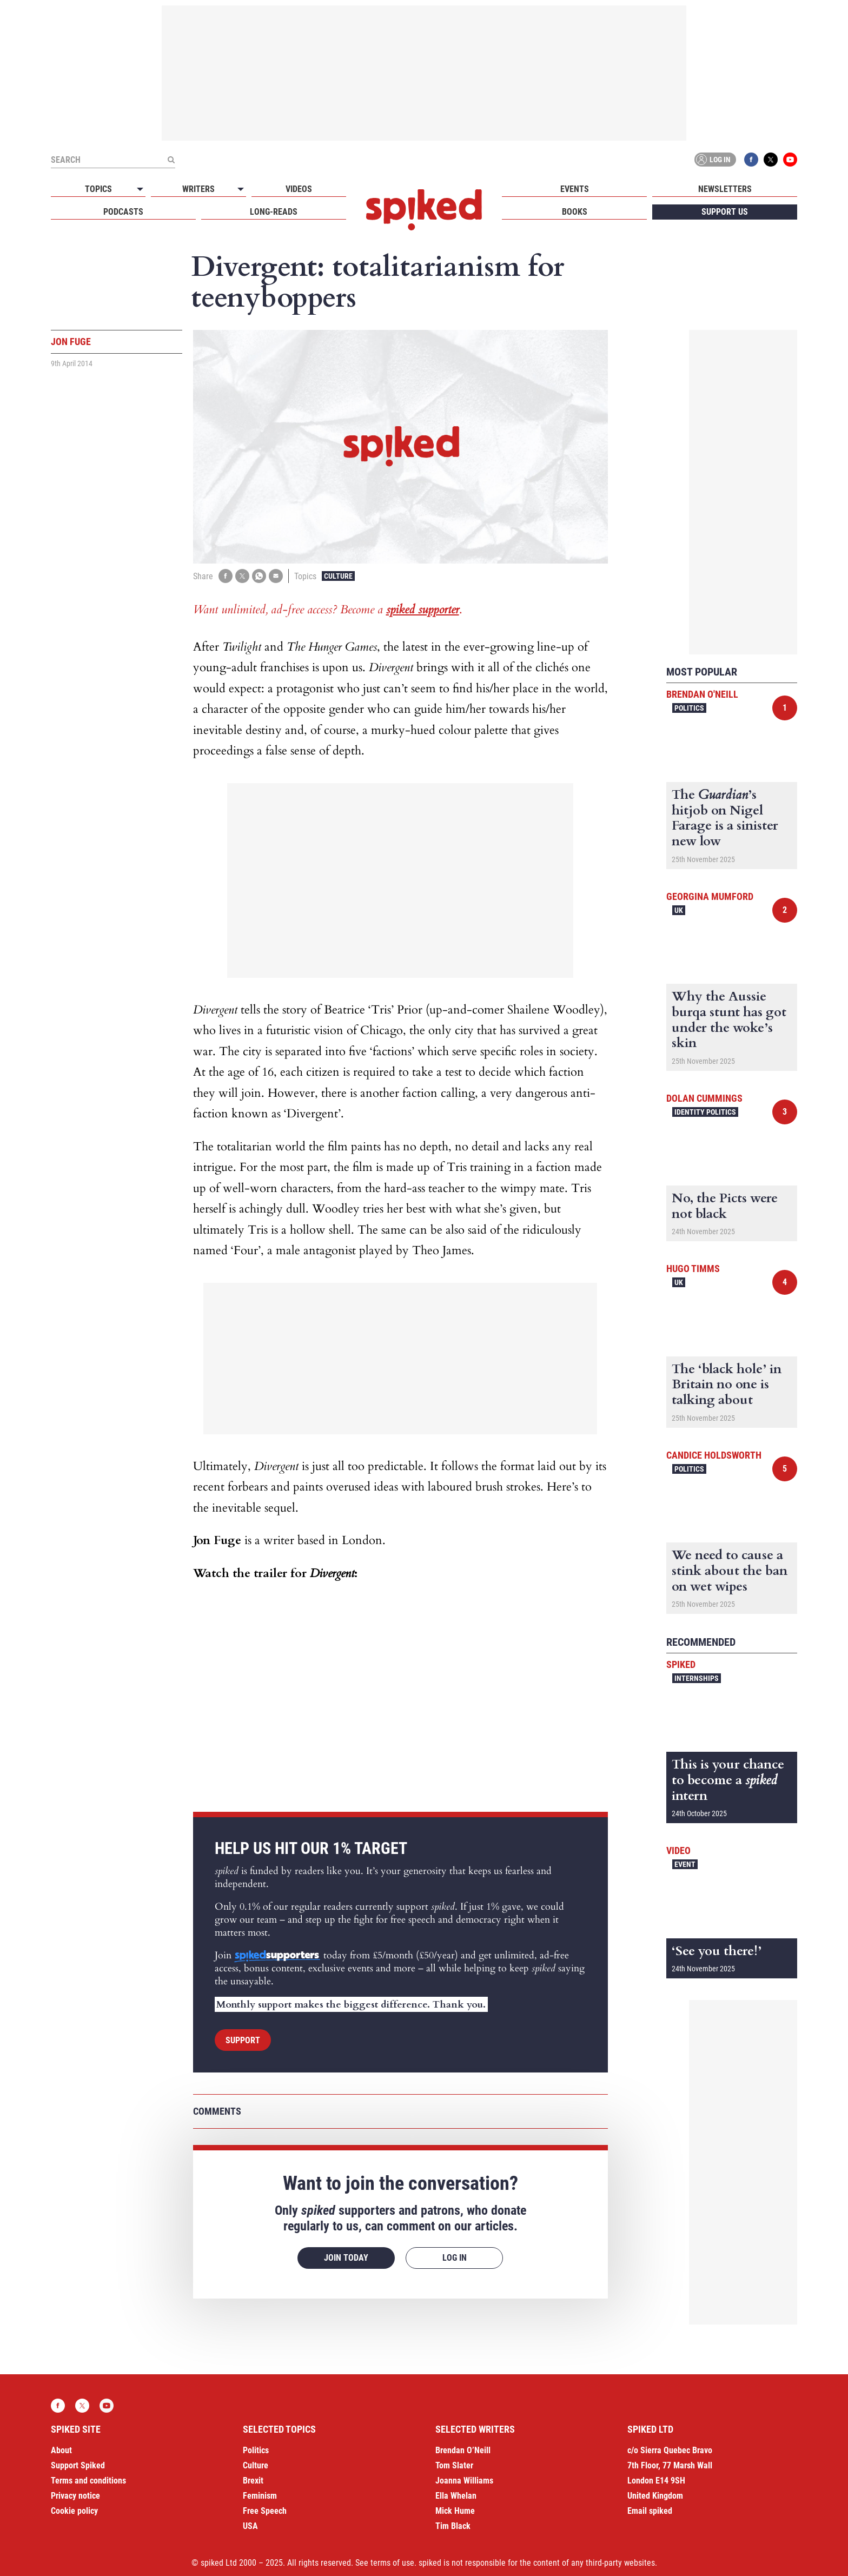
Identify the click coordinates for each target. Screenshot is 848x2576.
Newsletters (725, 189)
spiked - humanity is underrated (424, 209)
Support (243, 2040)
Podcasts (123, 212)
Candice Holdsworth (713, 1455)
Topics (98, 189)
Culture (338, 576)
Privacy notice (75, 2496)
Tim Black (453, 2526)
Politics (689, 708)
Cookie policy (74, 2511)
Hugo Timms (693, 1268)
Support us (724, 212)
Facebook (751, 160)
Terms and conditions (88, 2480)
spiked (680, 1664)
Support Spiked (78, 2465)
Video (678, 1850)
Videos (299, 189)
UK (678, 910)
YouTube (790, 160)
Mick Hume (455, 2511)
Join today (346, 2258)
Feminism (260, 2496)
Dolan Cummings (704, 1098)
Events (574, 189)
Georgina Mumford (709, 896)
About (61, 2450)
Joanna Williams (464, 2480)
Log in (713, 159)
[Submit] (171, 159)
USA (250, 2526)
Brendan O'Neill (702, 694)
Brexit (253, 2480)
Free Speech (265, 2511)
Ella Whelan (455, 2496)
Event (684, 1864)
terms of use (392, 2563)
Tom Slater (454, 2465)
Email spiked (649, 2511)
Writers (198, 189)
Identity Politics (705, 1112)
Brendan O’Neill (463, 2450)
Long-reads (273, 212)
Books (574, 212)
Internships (696, 1678)
